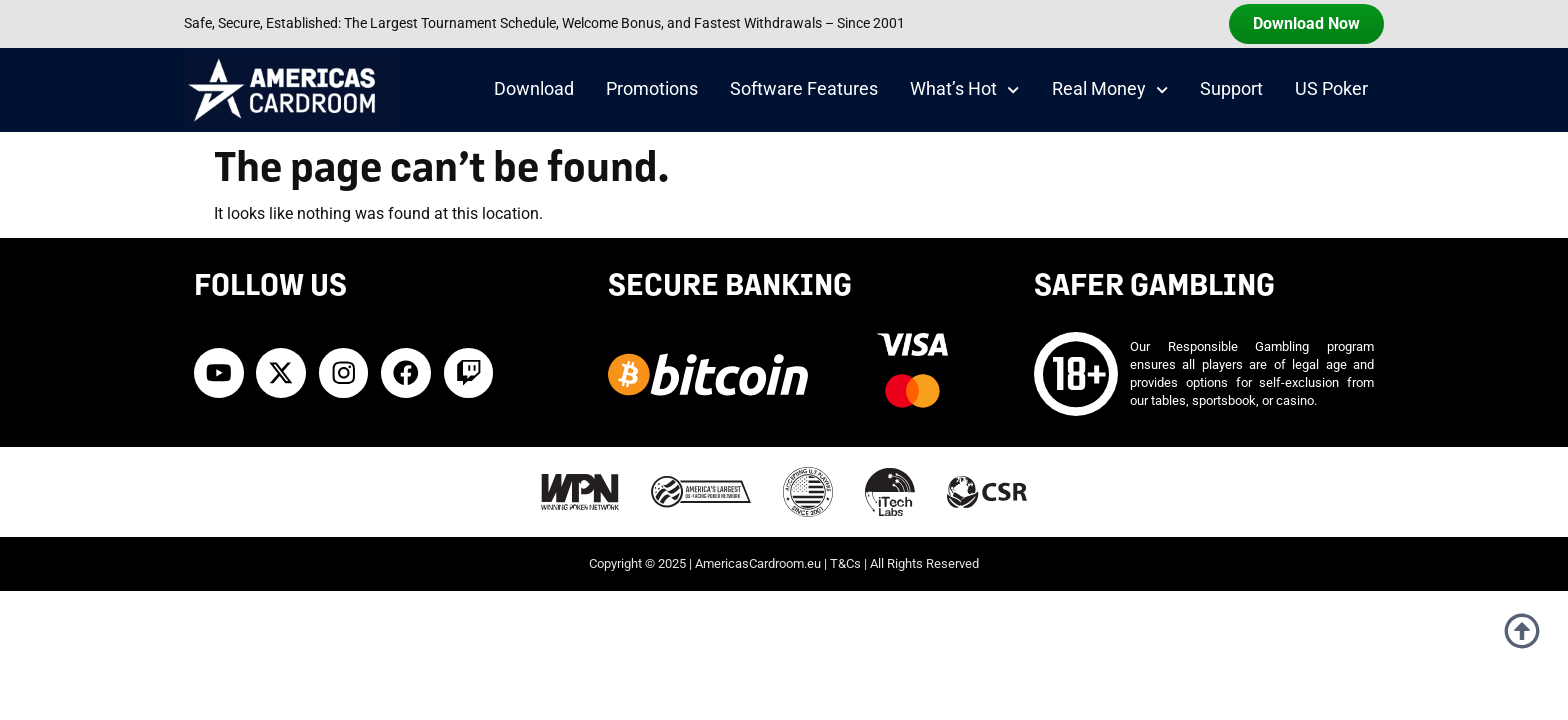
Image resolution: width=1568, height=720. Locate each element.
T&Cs (845, 563)
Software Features (804, 89)
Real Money (1110, 90)
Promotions (652, 89)
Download (534, 89)
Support (1231, 89)
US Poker (1331, 89)
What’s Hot (964, 90)
